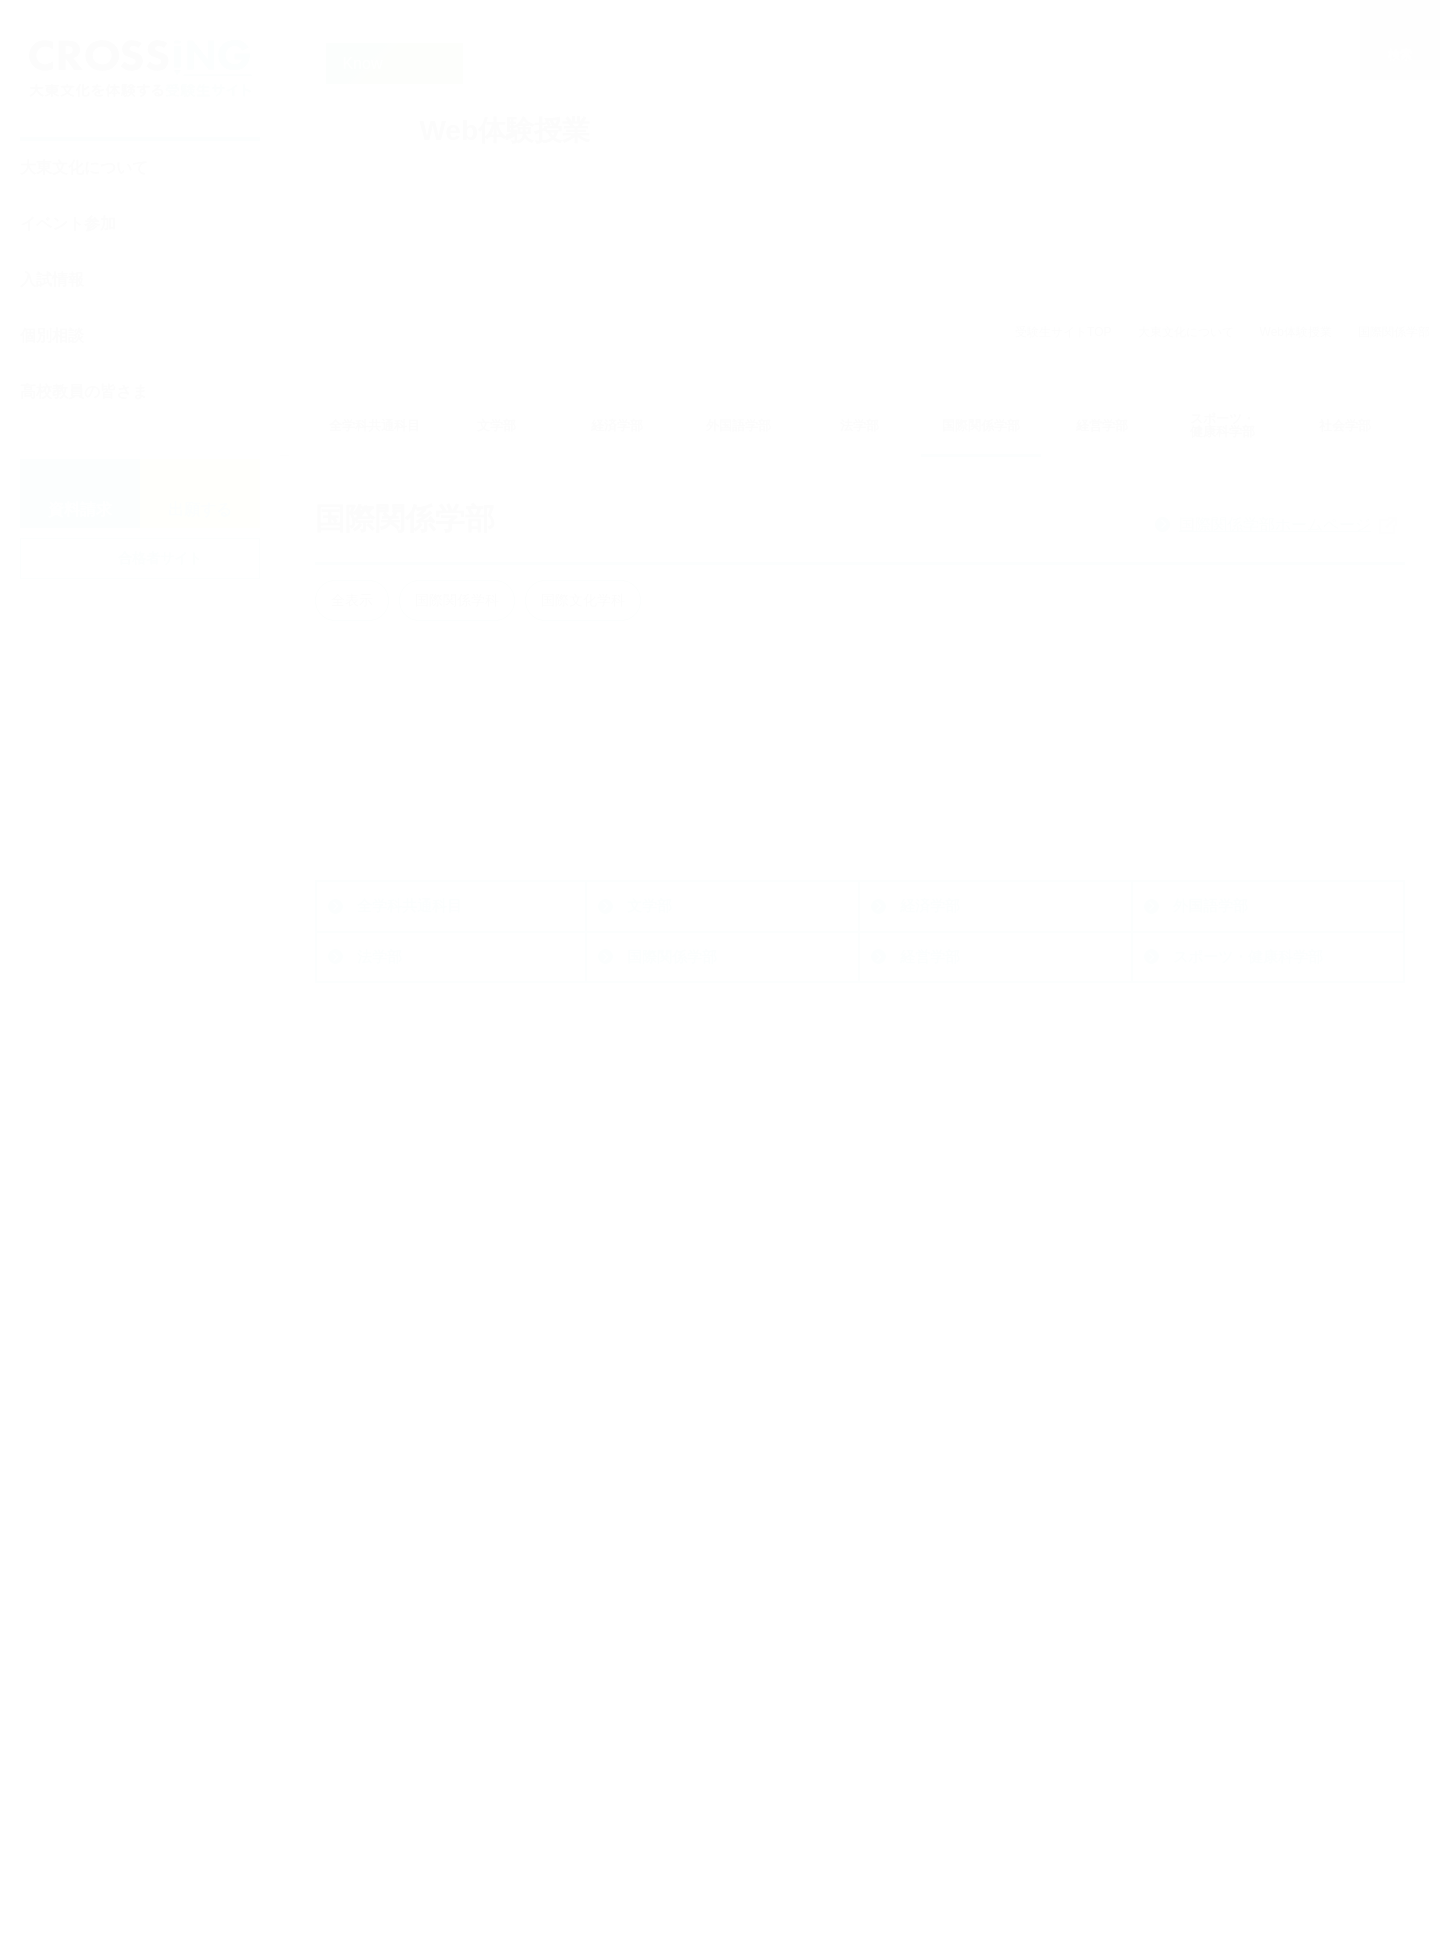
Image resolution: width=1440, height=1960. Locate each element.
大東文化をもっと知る (1239, 1621)
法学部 (379, 1323)
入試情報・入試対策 (680, 1521)
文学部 (649, 1272)
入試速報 (661, 1684)
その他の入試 (676, 1655)
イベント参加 (68, 223)
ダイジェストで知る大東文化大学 (1011, 1759)
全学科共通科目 (409, 1272)
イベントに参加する (955, 1521)
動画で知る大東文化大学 (988, 1798)
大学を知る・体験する (964, 1675)
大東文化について (84, 167)
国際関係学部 (672, 1323)
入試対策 (661, 1891)
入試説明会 (943, 1596)
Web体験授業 (1296, 332)
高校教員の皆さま (84, 391)
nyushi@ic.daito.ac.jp (444, 1759)
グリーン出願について (706, 1832)
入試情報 (52, 279)
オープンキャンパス (973, 1566)
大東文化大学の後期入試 (713, 1714)
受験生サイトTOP (1063, 332)
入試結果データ (683, 1773)
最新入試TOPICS (689, 1566)
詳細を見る (440, 828)
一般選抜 (661, 1625)
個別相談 (52, 335)
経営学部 (930, 1323)
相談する (1185, 1521)
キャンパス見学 (958, 1625)
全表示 (352, 600)
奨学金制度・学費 (691, 1861)
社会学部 (387, 1374)
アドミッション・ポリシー (721, 1743)
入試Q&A (662, 1802)
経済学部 (930, 1272)
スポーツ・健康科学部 (1248, 1323)
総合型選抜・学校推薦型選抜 (728, 1596)
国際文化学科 (583, 600)
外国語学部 (1210, 1272)
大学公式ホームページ (438, 1521)
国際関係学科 (457, 600)
